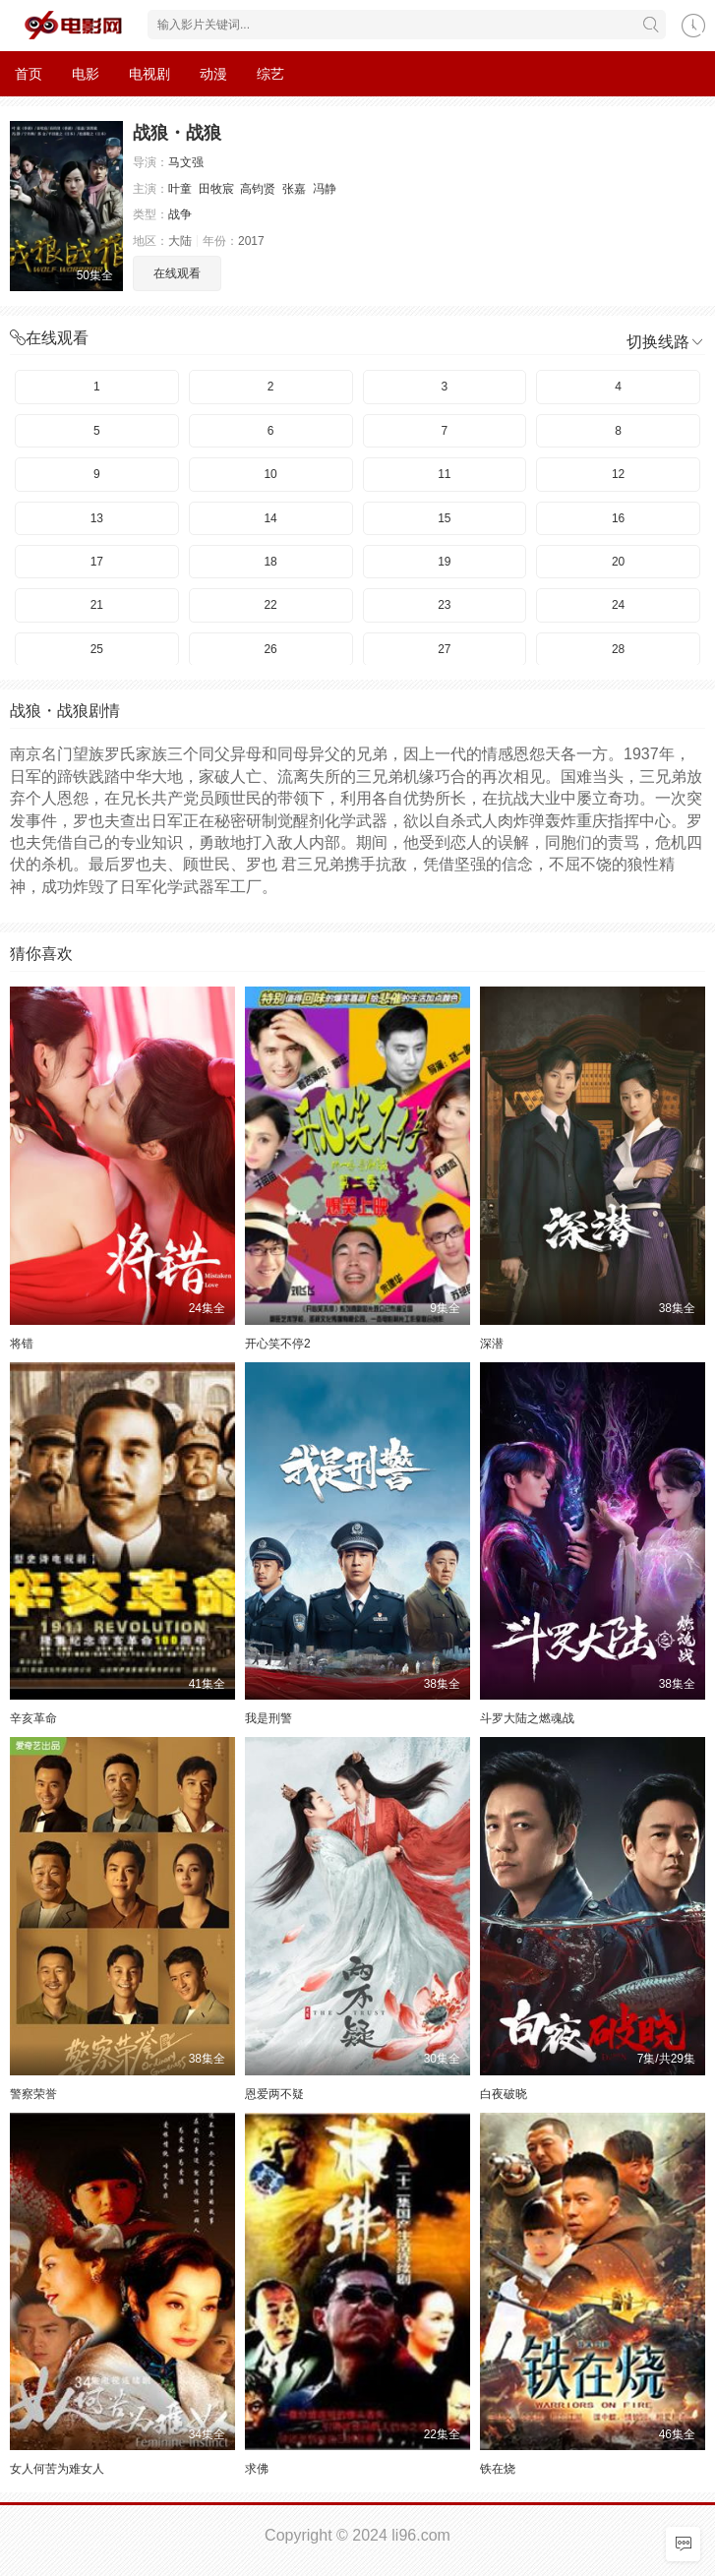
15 (444, 518)
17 (96, 562)
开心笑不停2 (278, 1343)
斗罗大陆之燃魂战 (527, 1718)
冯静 (324, 189)
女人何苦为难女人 (57, 2469)
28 (618, 649)
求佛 (256, 2469)
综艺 (270, 74)
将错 (21, 1343)
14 (270, 518)
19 (444, 562)
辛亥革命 (33, 1718)
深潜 (492, 1343)
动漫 (213, 74)
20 (618, 562)
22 (270, 605)
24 (618, 605)
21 (96, 605)
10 (270, 474)
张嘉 (294, 189)
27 (444, 649)
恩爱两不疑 (274, 2094)
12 (618, 474)
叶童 (180, 189)
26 (270, 649)
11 (444, 474)
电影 (85, 74)
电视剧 (149, 74)
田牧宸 (216, 189)
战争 (180, 214)
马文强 (186, 162)
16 (618, 518)
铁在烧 (497, 2469)
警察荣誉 (33, 2094)
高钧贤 (257, 189)
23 (444, 605)
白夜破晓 (503, 2094)
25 (96, 649)
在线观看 (177, 273)
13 (96, 518)
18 (270, 562)
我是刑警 (268, 1718)
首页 (28, 74)
